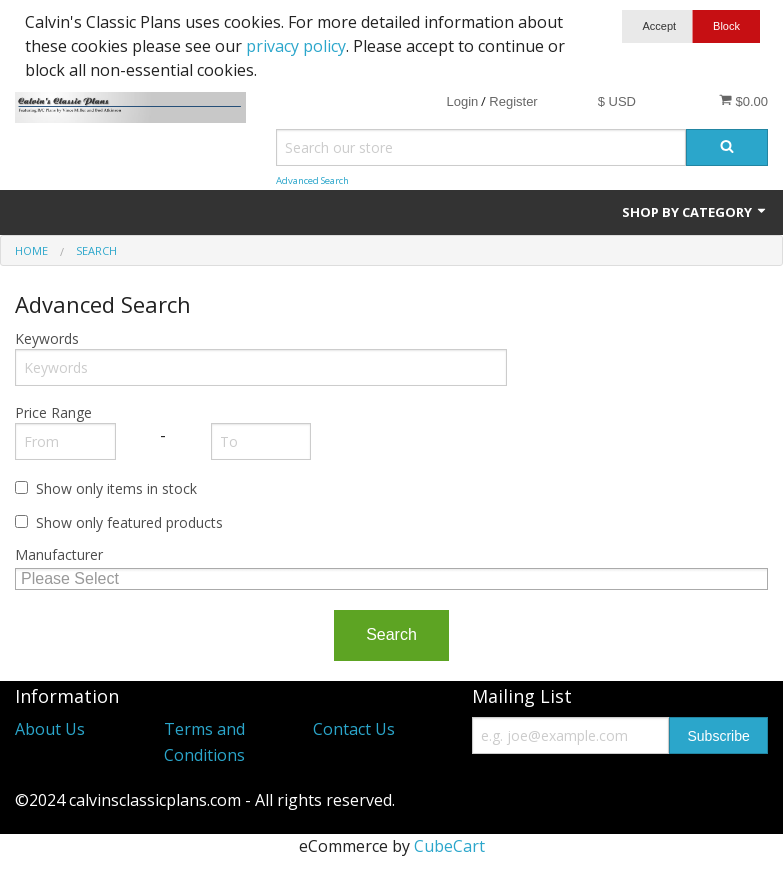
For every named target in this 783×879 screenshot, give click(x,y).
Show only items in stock (116, 488)
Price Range (53, 412)
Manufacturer (59, 554)
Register (513, 101)
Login (462, 101)
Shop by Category (695, 212)
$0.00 (743, 101)
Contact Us (354, 729)
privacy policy (296, 46)
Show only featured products (129, 522)
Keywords (47, 338)
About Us (50, 729)
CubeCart (449, 846)
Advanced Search (312, 180)
